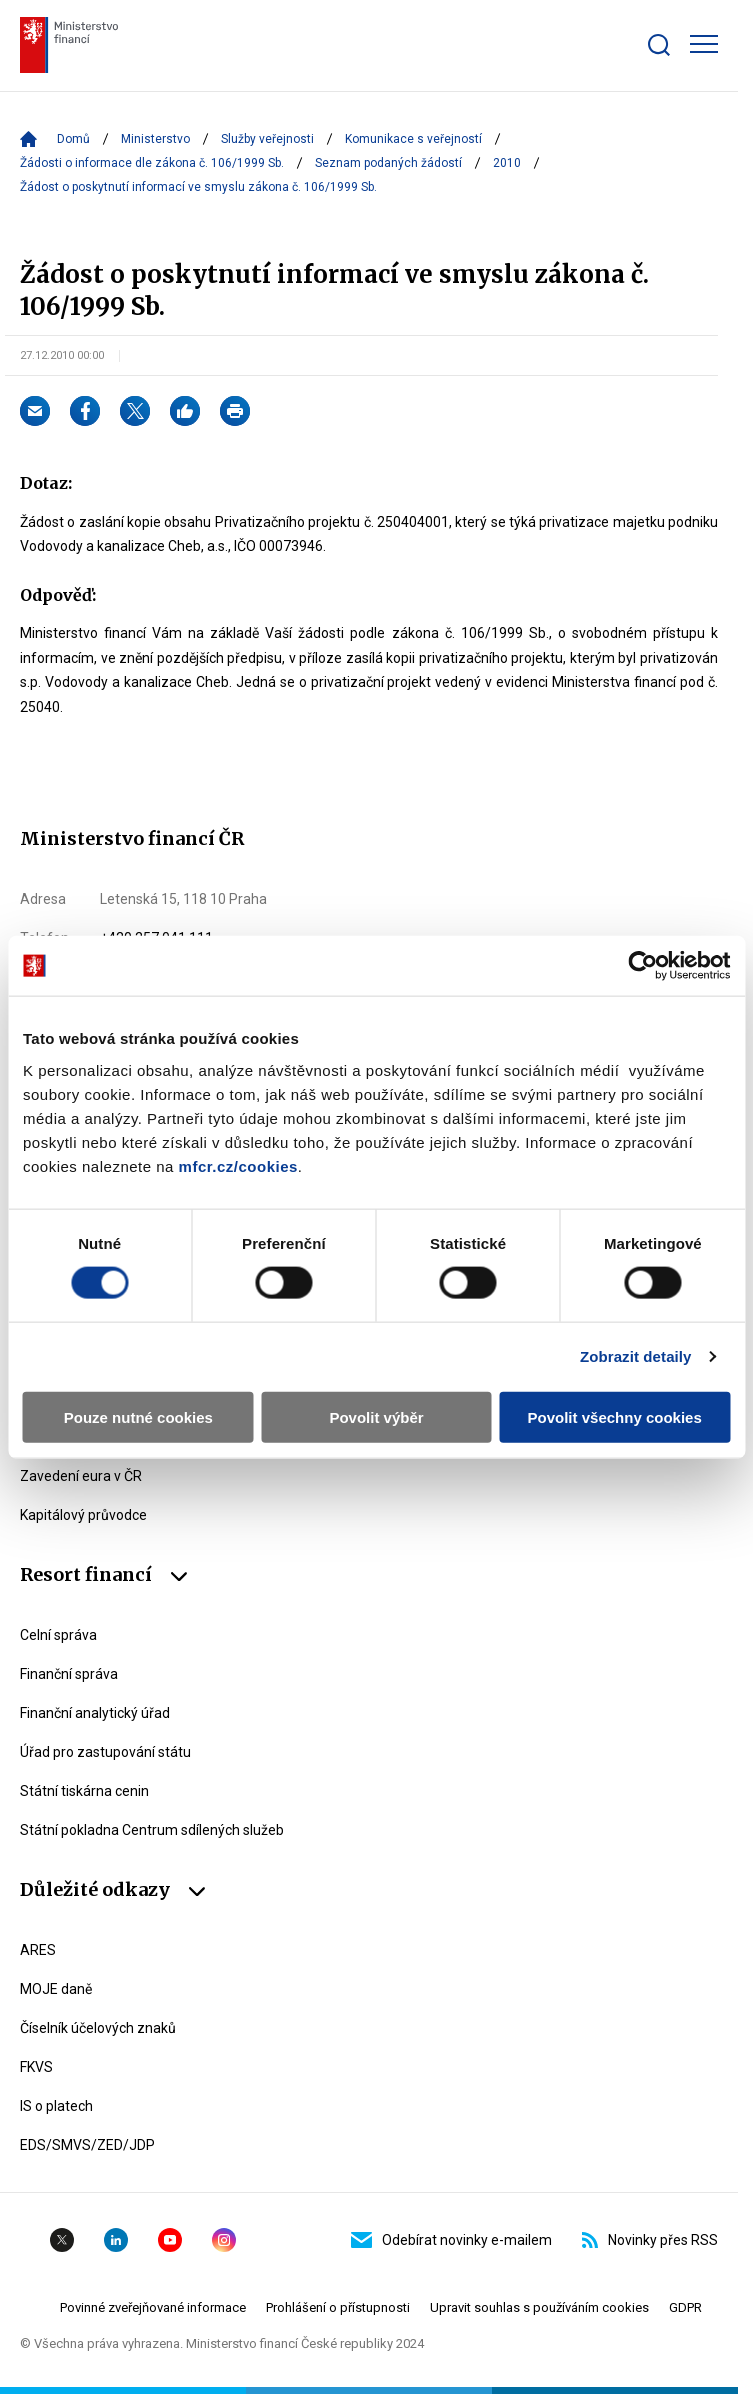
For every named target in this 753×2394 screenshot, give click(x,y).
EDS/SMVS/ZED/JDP (87, 2145)
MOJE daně (56, 1989)
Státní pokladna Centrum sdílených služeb (152, 1830)
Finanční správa (69, 1674)
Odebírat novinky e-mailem (451, 2240)
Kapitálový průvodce (83, 1515)
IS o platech (56, 2106)
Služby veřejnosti (267, 139)
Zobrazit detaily (636, 1356)
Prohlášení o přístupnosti (338, 2307)
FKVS (36, 2067)
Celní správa (58, 1635)
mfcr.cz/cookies (238, 1165)
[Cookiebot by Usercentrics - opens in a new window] (642, 966)
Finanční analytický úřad (95, 1713)
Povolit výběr (376, 1416)
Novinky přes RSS (650, 2240)
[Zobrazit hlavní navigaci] (704, 44)
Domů (73, 139)
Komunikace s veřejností (413, 139)
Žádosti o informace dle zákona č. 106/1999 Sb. (152, 163)
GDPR (685, 2307)
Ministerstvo (155, 139)
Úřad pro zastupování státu (105, 1752)
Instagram (224, 2240)
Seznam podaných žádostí (388, 163)
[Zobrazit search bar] (659, 45)
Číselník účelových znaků (98, 2028)
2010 (507, 163)
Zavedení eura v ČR (81, 1476)
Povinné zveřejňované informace (153, 2307)
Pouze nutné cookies (138, 1416)
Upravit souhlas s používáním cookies (539, 2307)
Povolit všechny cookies (615, 1416)
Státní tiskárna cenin (84, 1791)
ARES (38, 1950)
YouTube (170, 2240)
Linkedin (116, 2240)
